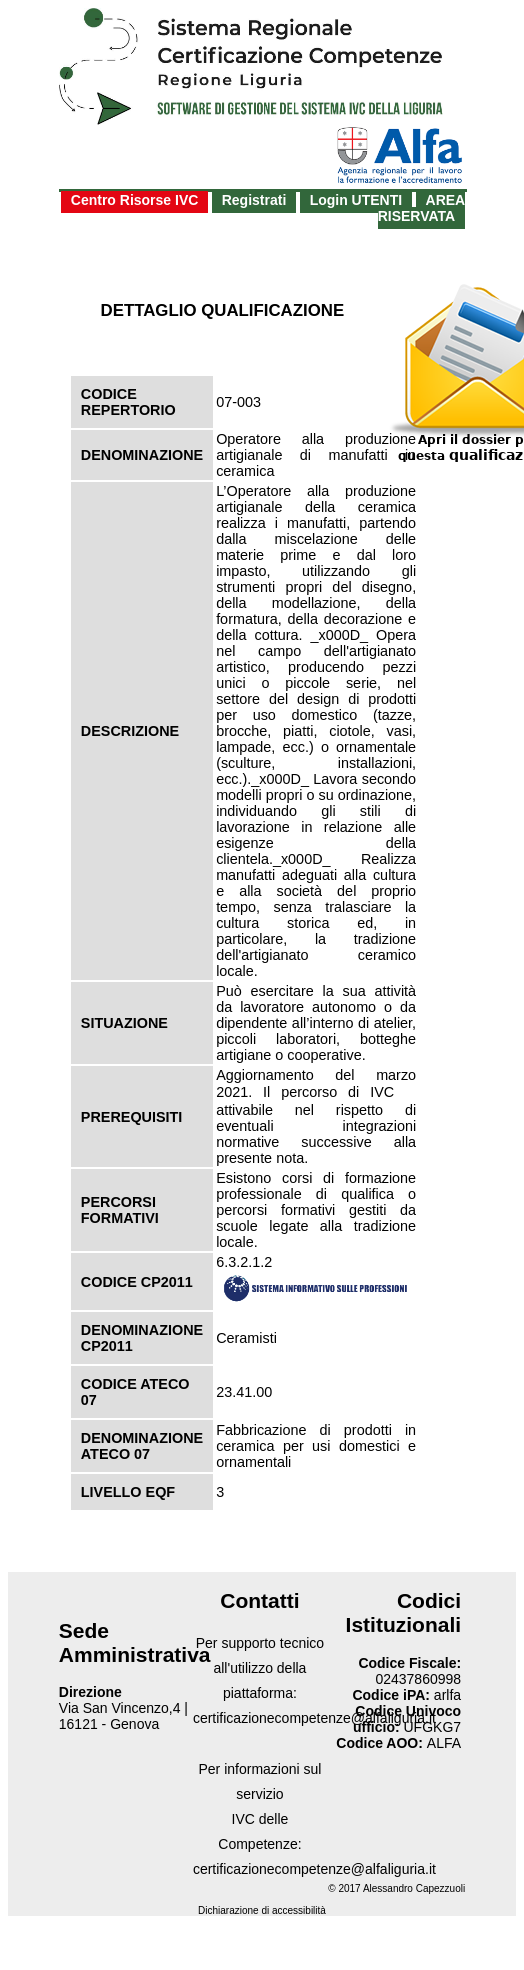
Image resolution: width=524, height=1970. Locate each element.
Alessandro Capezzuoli (414, 1888)
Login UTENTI (356, 200)
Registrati (254, 200)
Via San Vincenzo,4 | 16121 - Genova (123, 1716)
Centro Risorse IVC (135, 200)
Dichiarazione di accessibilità (262, 1910)
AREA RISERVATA (422, 208)
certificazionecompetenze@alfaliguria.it (314, 1718)
